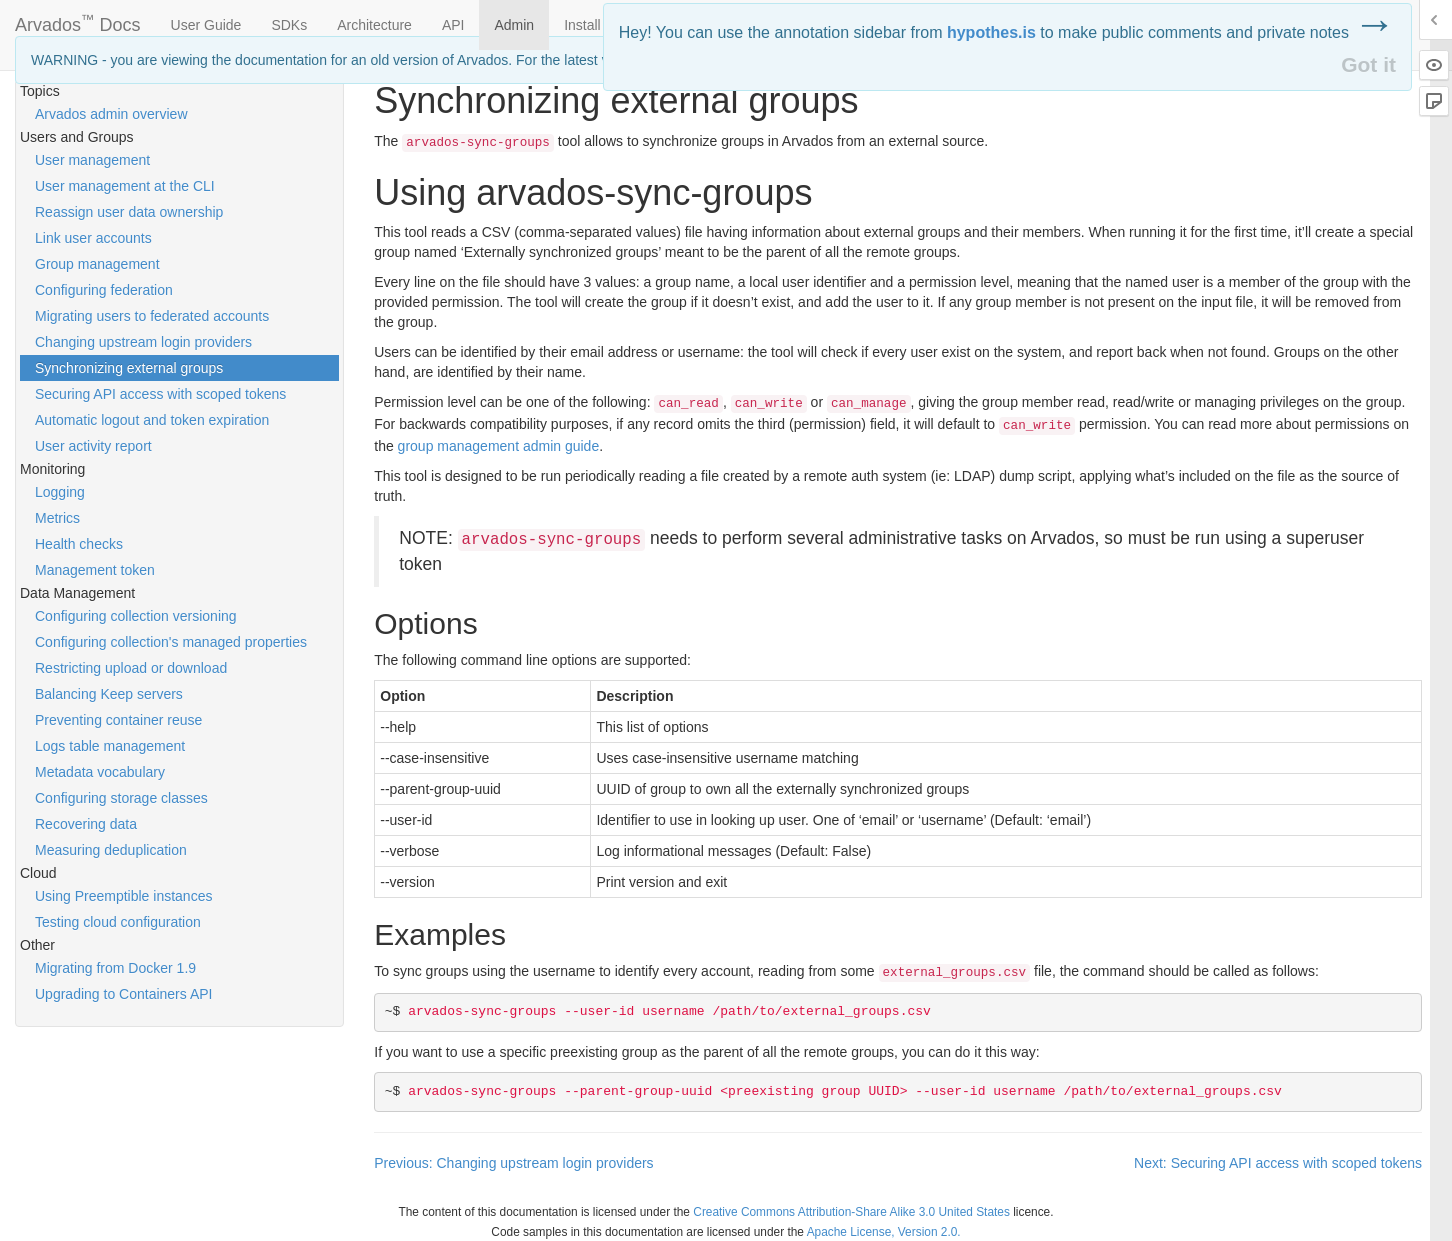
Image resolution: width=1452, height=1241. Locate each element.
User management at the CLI (125, 186)
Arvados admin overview (111, 114)
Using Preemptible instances (123, 896)
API (453, 25)
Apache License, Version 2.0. (884, 1232)
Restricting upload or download (131, 668)
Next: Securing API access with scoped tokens (1278, 1163)
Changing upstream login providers (143, 342)
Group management (97, 264)
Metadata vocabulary (100, 772)
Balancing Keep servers (109, 694)
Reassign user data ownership (129, 212)
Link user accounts (93, 238)
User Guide (206, 25)
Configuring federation (104, 290)
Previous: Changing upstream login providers (513, 1163)
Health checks (79, 544)
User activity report (93, 446)
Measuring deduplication (111, 850)
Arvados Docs (78, 21)
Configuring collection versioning (136, 616)
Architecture (374, 25)
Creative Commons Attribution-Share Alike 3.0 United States (851, 1212)
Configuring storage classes (121, 798)
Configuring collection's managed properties (171, 642)
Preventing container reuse (118, 720)
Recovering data (86, 824)
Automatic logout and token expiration (152, 420)
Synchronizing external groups (129, 368)
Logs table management (110, 746)
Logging (60, 492)
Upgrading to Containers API (123, 994)
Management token (95, 570)
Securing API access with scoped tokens (160, 394)
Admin (514, 25)
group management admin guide (499, 446)
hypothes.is (991, 32)
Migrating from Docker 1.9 (115, 968)
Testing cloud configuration (118, 922)
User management (92, 160)
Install (582, 25)
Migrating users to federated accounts (152, 316)
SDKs (289, 25)
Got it (1368, 64)
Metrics (57, 518)
